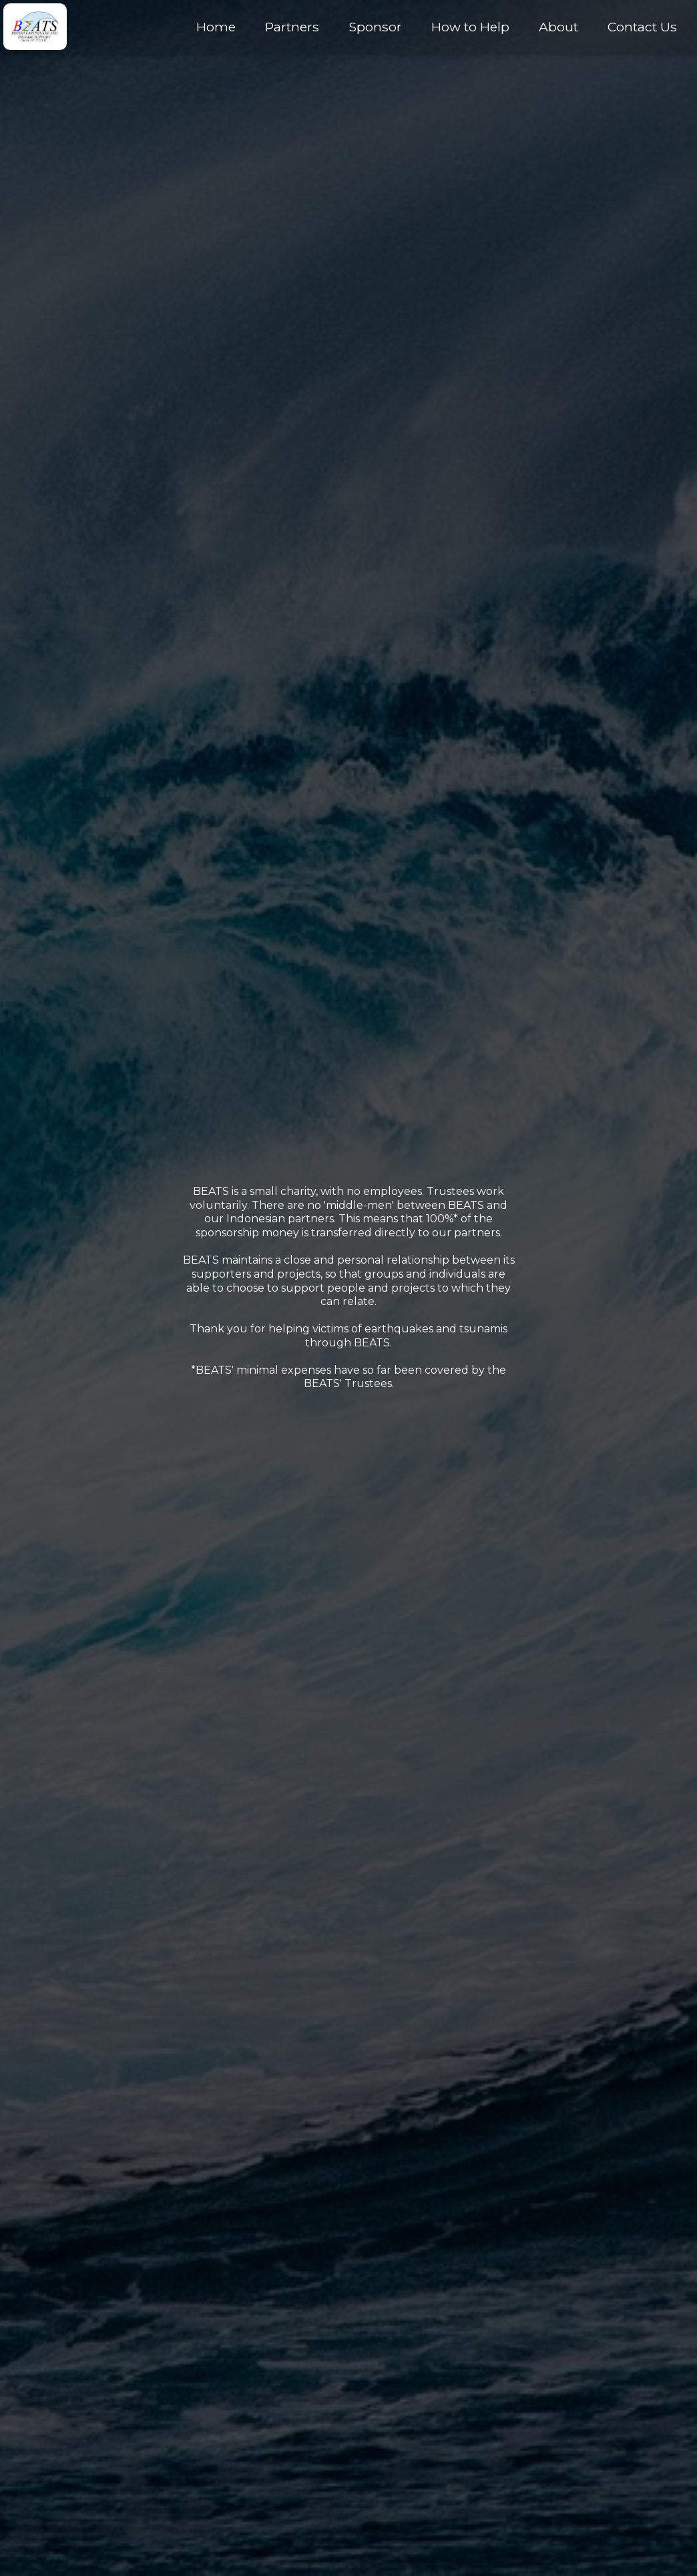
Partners (292, 27)
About (558, 27)
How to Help (470, 27)
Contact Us (642, 27)
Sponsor (375, 27)
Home (216, 27)
